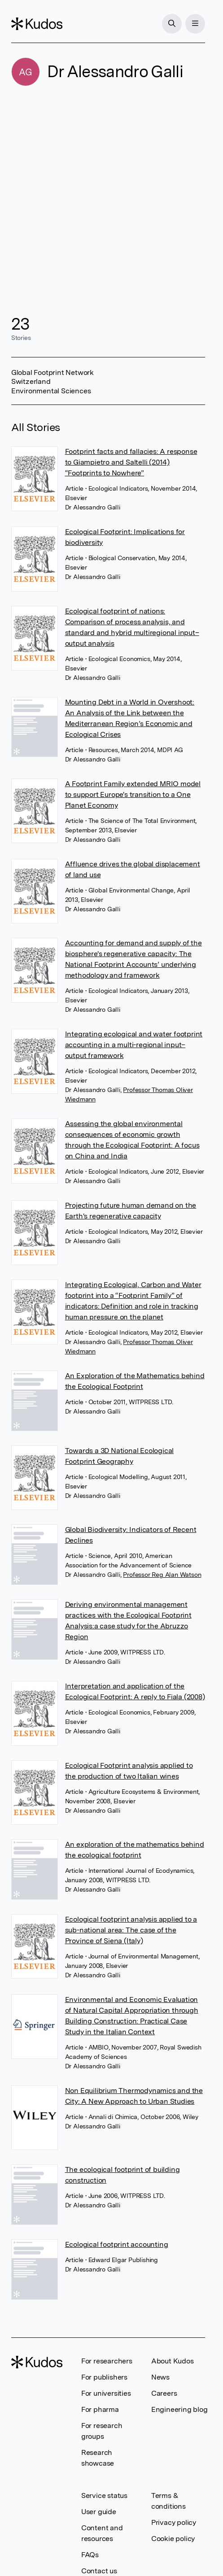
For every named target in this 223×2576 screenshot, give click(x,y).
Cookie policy (173, 2538)
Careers (164, 2393)
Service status (104, 2495)
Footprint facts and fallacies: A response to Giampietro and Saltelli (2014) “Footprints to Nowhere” (131, 462)
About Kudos (172, 2361)
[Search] (172, 24)
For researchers (106, 2361)
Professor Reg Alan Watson (162, 1574)
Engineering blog (179, 2409)
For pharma (100, 2409)
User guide (98, 2511)
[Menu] (195, 24)
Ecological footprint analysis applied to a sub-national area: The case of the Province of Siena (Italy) (131, 1930)
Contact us (99, 2571)
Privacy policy (173, 2522)
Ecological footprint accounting (116, 2244)
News (160, 2377)
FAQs (90, 2554)
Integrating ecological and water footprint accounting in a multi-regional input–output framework (134, 1045)
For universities (106, 2393)
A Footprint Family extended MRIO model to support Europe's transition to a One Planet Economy (133, 794)
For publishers (104, 2377)
